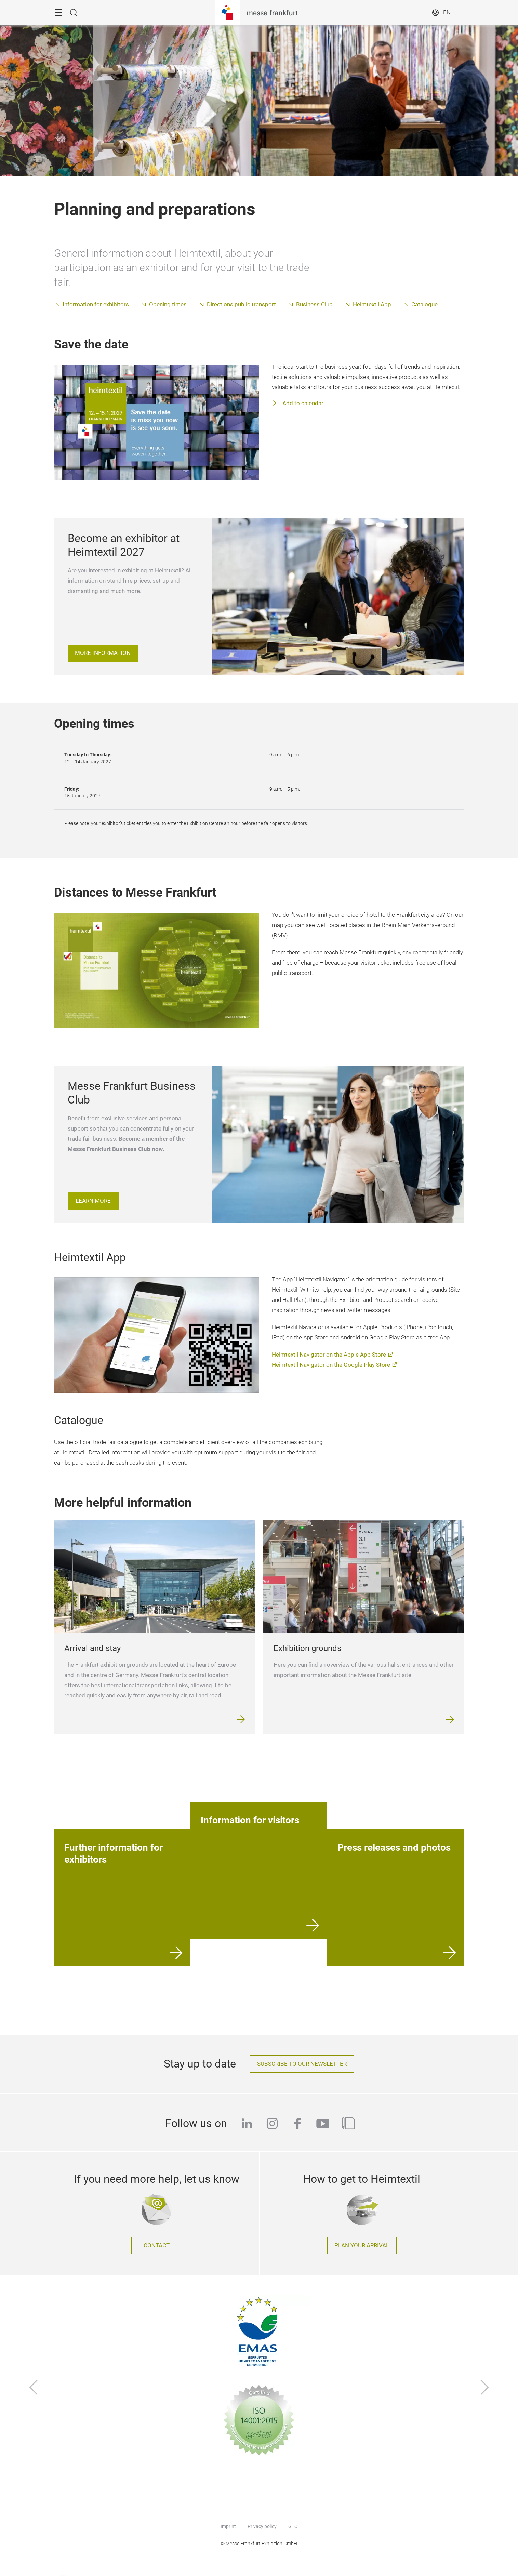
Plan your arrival (361, 2245)
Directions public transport (241, 304)
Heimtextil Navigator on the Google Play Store (331, 1365)
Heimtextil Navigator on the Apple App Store (329, 1354)
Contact (157, 2245)
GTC (292, 2526)
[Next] (484, 2387)
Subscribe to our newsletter (302, 2064)
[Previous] (33, 2387)
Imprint (228, 2526)
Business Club (314, 304)
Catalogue (424, 304)
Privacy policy (262, 2526)
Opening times (168, 304)
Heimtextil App (372, 304)
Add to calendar (302, 403)
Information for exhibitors (96, 304)
